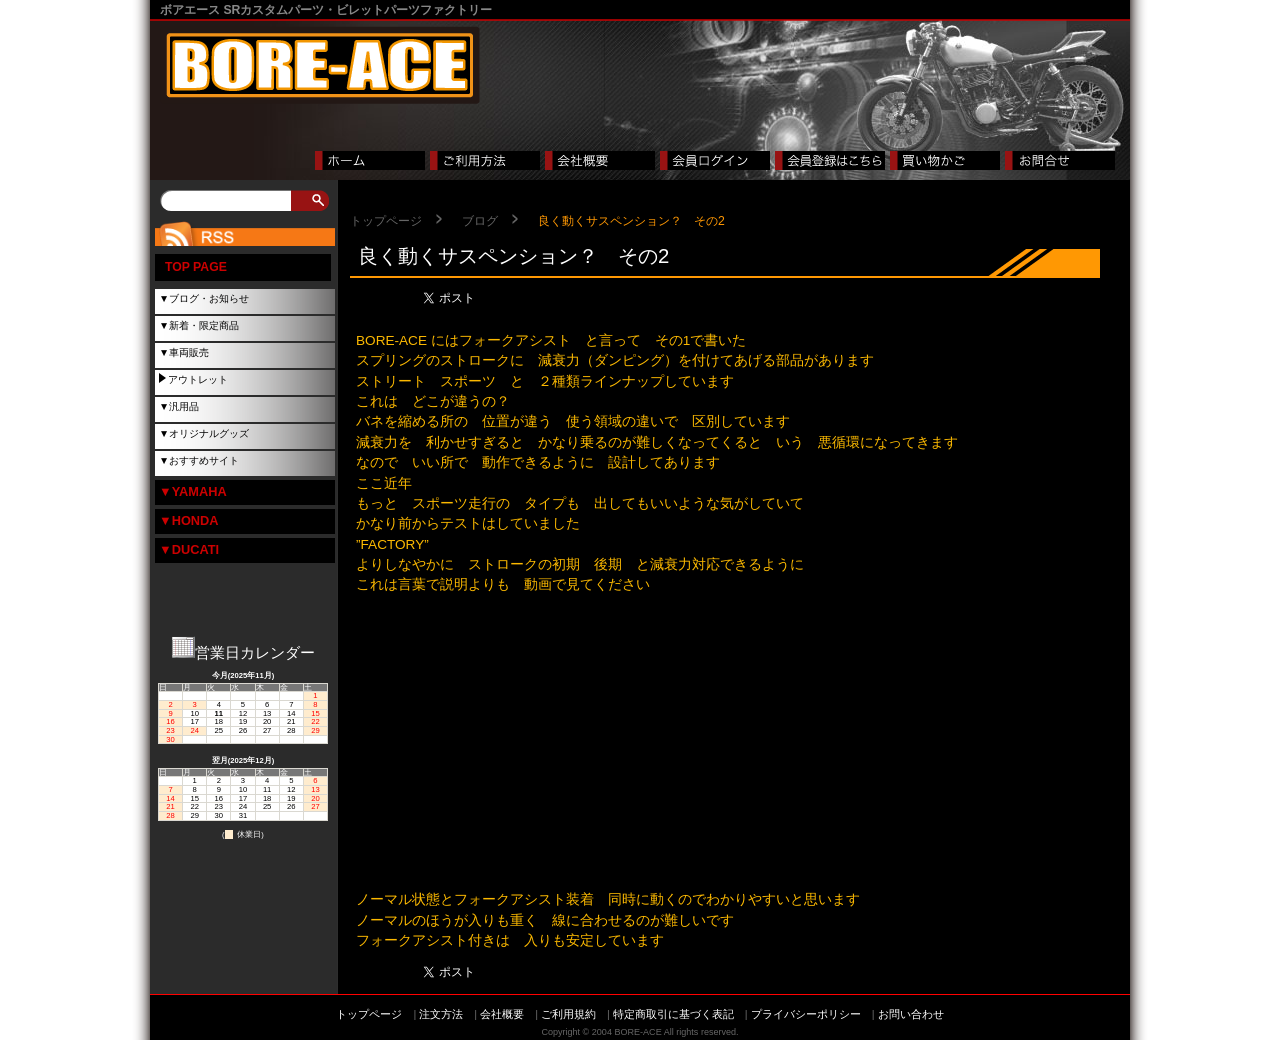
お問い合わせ (911, 1014)
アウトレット (198, 379)
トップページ (386, 221)
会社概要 (502, 1014)
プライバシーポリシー (806, 1014)
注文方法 (441, 1014)
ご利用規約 (568, 1014)
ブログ (480, 221)
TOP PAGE (196, 267)
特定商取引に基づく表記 (673, 1014)
